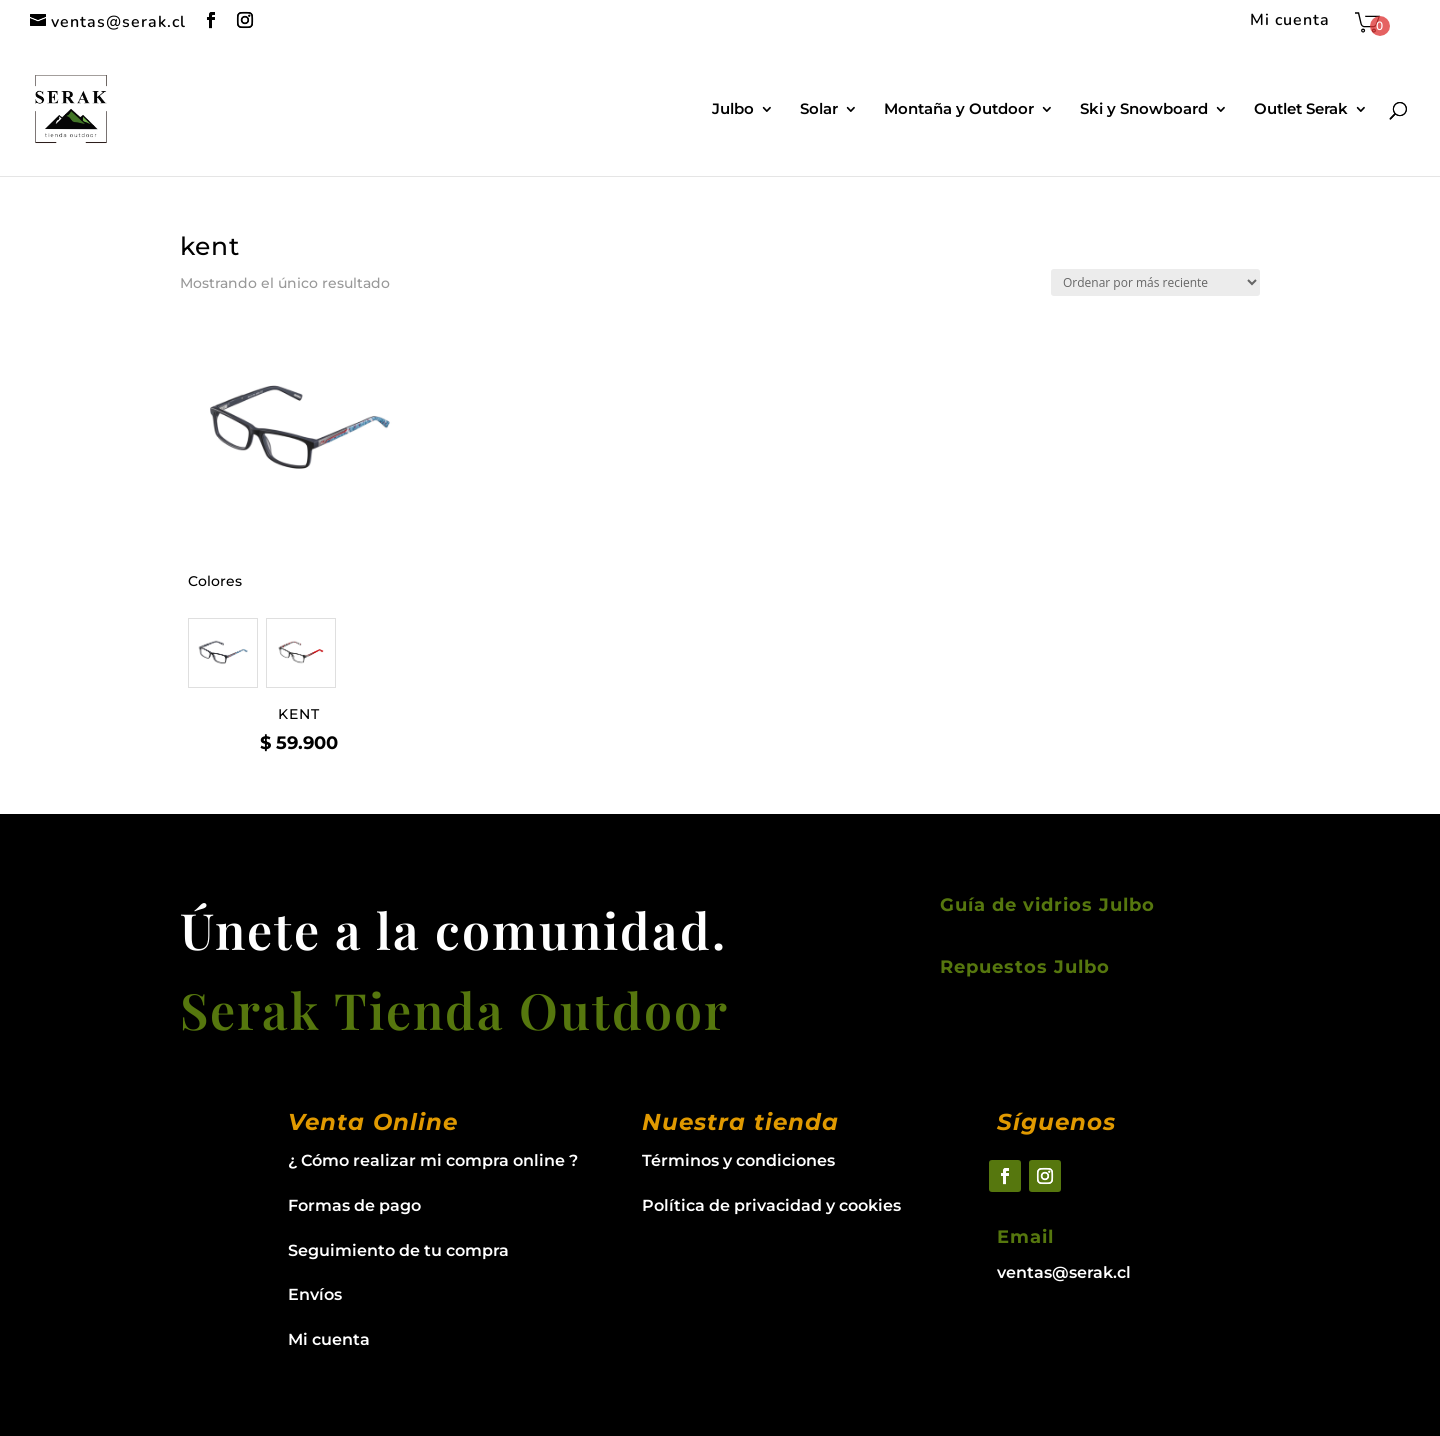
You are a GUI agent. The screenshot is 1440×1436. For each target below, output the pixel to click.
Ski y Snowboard (1144, 110)
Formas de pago (354, 1205)
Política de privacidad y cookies (771, 1205)
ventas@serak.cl (1064, 1272)
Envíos (315, 1294)
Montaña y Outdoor (959, 110)
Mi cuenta (1290, 21)
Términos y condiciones (738, 1160)
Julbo (733, 110)
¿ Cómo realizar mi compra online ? (433, 1160)
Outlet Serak (1301, 110)
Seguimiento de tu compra (398, 1250)
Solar (819, 110)
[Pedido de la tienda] (1155, 282)
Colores (215, 581)
